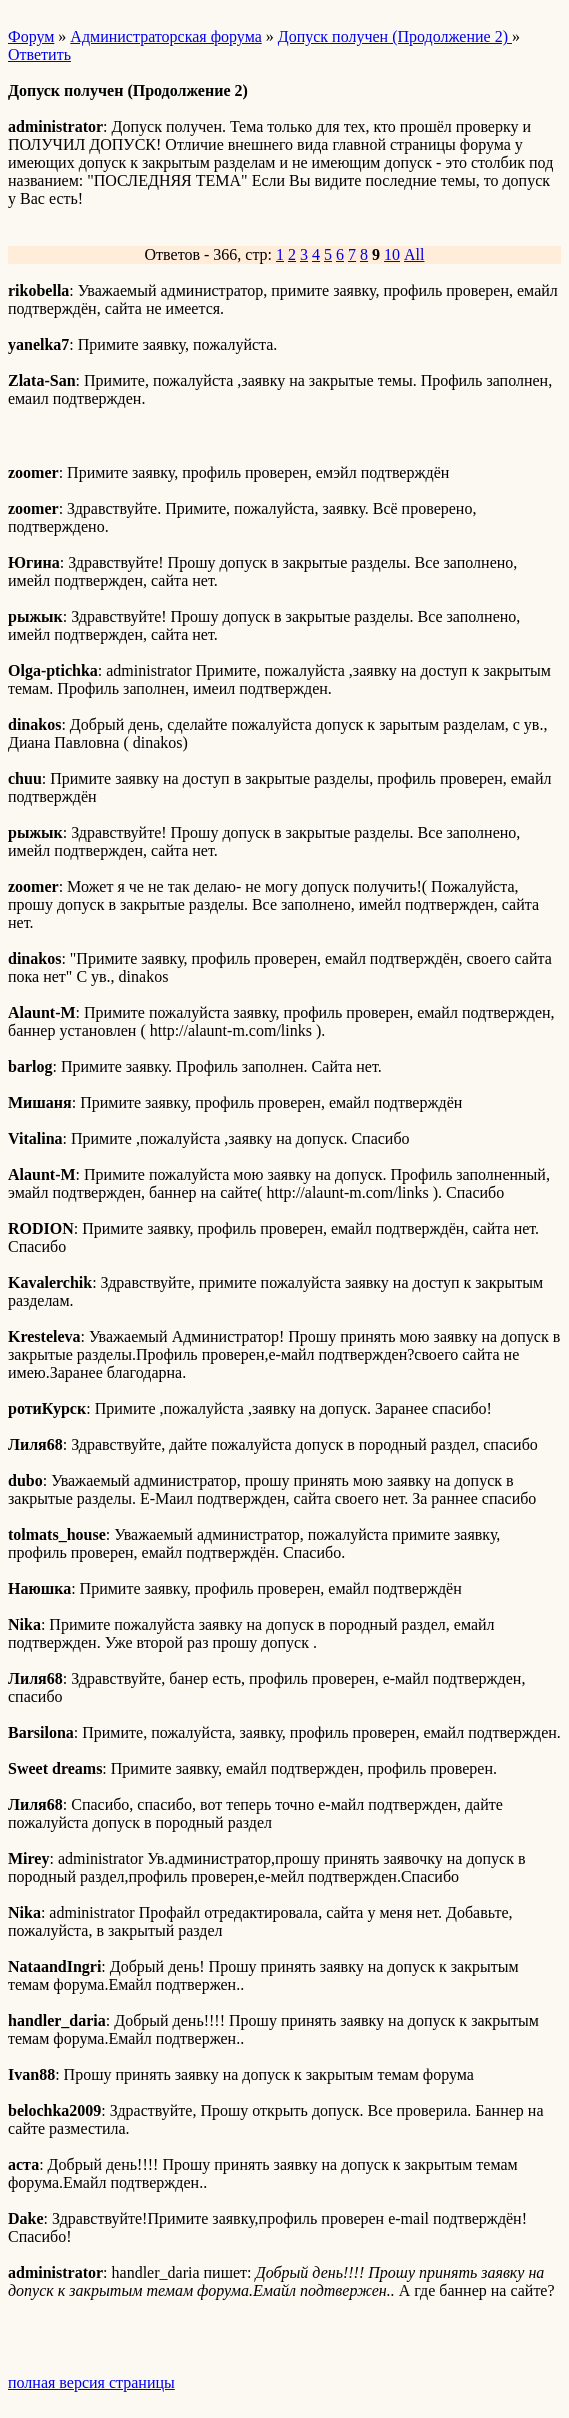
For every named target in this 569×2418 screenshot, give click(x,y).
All (414, 254)
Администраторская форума (165, 36)
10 (392, 254)
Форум (31, 36)
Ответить (39, 54)
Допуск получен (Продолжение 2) (395, 36)
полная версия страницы (91, 2382)
